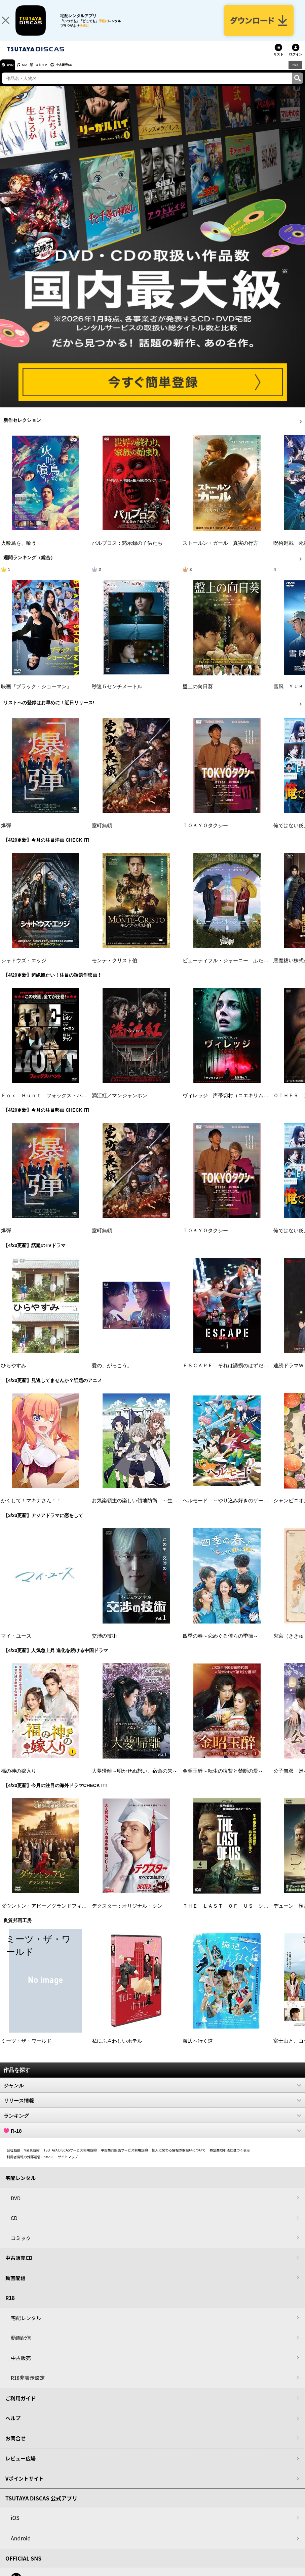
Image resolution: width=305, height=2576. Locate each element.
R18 (295, 73)
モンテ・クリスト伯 (114, 968)
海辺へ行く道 (198, 2049)
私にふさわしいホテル (117, 2049)
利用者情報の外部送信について (30, 2164)
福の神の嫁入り (18, 1778)
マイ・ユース (16, 1643)
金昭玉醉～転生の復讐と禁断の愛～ (223, 1778)
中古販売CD (82, 73)
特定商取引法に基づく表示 (229, 2158)
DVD (13, 73)
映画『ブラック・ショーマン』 (36, 694)
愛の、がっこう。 (112, 1373)
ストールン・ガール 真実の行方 (220, 550)
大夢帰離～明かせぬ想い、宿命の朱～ (135, 1778)
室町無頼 (102, 833)
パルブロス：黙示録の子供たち (127, 550)
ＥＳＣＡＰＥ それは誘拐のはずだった (228, 1373)
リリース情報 (152, 2108)
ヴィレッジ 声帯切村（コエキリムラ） (228, 1103)
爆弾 (6, 833)
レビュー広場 (20, 2466)
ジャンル (152, 2093)
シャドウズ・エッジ (23, 968)
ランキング (152, 2123)
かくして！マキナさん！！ (31, 1508)
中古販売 (21, 2365)
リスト (278, 62)
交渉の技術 (104, 1643)
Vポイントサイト (24, 2486)
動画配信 (15, 2285)
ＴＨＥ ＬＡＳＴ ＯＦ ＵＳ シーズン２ (233, 1913)
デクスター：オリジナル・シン (127, 1913)
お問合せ (15, 2445)
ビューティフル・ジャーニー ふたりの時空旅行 (238, 968)
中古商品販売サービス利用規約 (124, 2158)
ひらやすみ (13, 1373)
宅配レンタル (26, 2325)
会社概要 (13, 2158)
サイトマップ (68, 2164)
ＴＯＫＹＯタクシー (205, 833)
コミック (53, 73)
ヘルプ (13, 2426)
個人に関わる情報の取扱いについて (179, 2158)
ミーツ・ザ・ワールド (26, 2049)
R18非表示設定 (28, 2385)
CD (31, 73)
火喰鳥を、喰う (18, 550)
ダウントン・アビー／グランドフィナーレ (49, 1913)
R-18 (152, 2138)
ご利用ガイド (20, 2405)
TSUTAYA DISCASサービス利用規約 (70, 2158)
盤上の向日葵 (198, 694)
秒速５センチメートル (117, 694)
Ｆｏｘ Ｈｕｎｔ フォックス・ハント (46, 1103)
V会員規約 (32, 2158)
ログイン (295, 62)
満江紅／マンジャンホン (119, 1103)
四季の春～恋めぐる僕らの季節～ (220, 1643)
